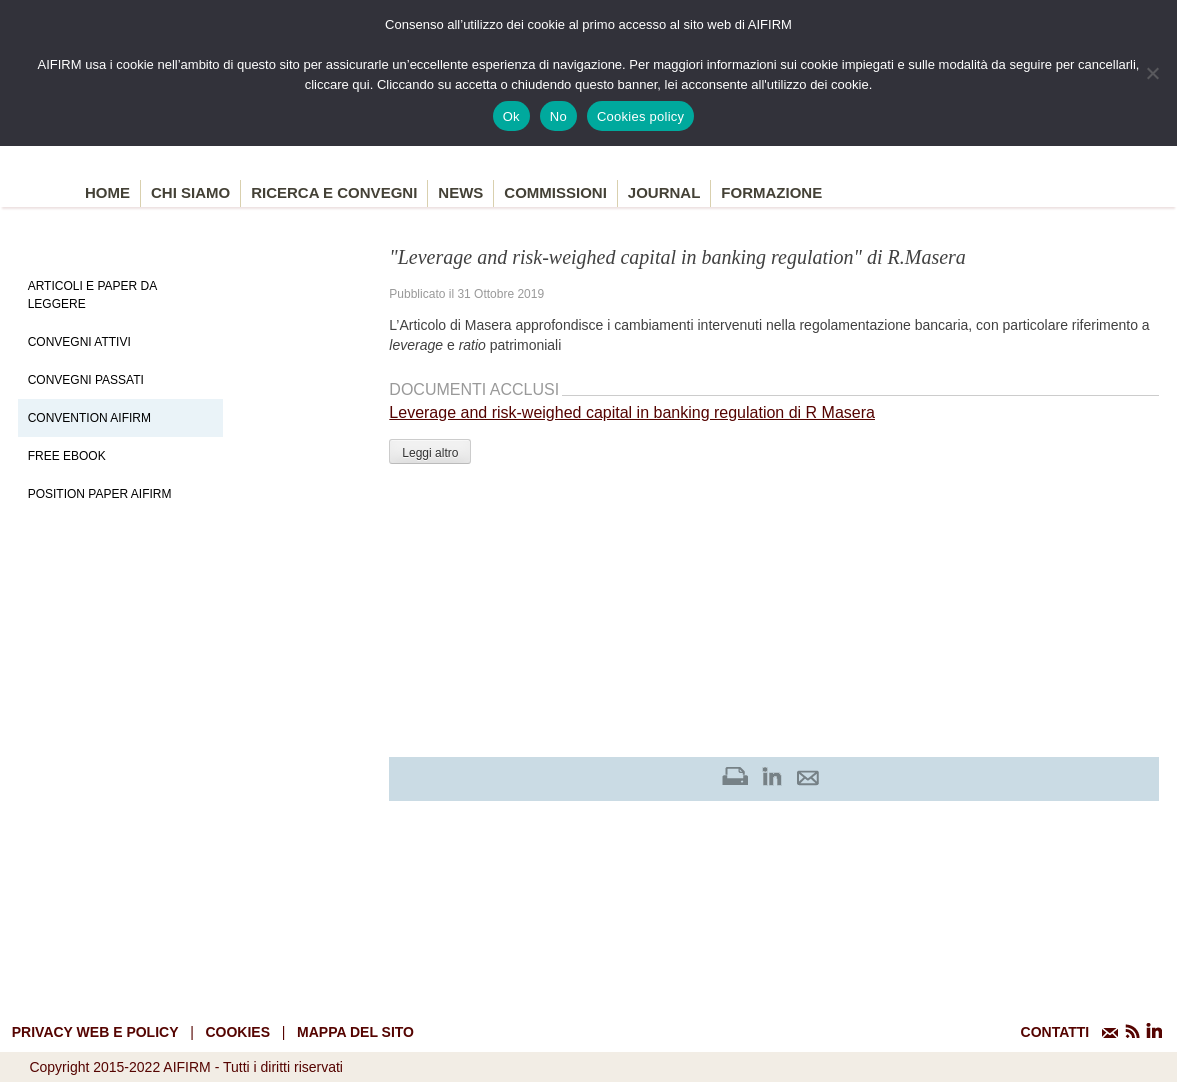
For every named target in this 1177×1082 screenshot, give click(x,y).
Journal (664, 192)
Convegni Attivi (79, 342)
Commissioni (555, 192)
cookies (237, 1032)
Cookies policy (640, 116)
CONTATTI (1055, 1032)
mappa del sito (355, 1032)
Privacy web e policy (95, 1032)
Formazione (771, 192)
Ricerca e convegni (334, 192)
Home (107, 192)
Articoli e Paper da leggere (92, 295)
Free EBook (67, 456)
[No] (1152, 73)
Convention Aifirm (89, 418)
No (558, 116)
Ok (511, 116)
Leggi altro (430, 453)
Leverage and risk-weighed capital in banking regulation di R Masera (632, 412)
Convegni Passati (86, 380)
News (460, 192)
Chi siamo (190, 192)
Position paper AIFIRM (100, 494)
